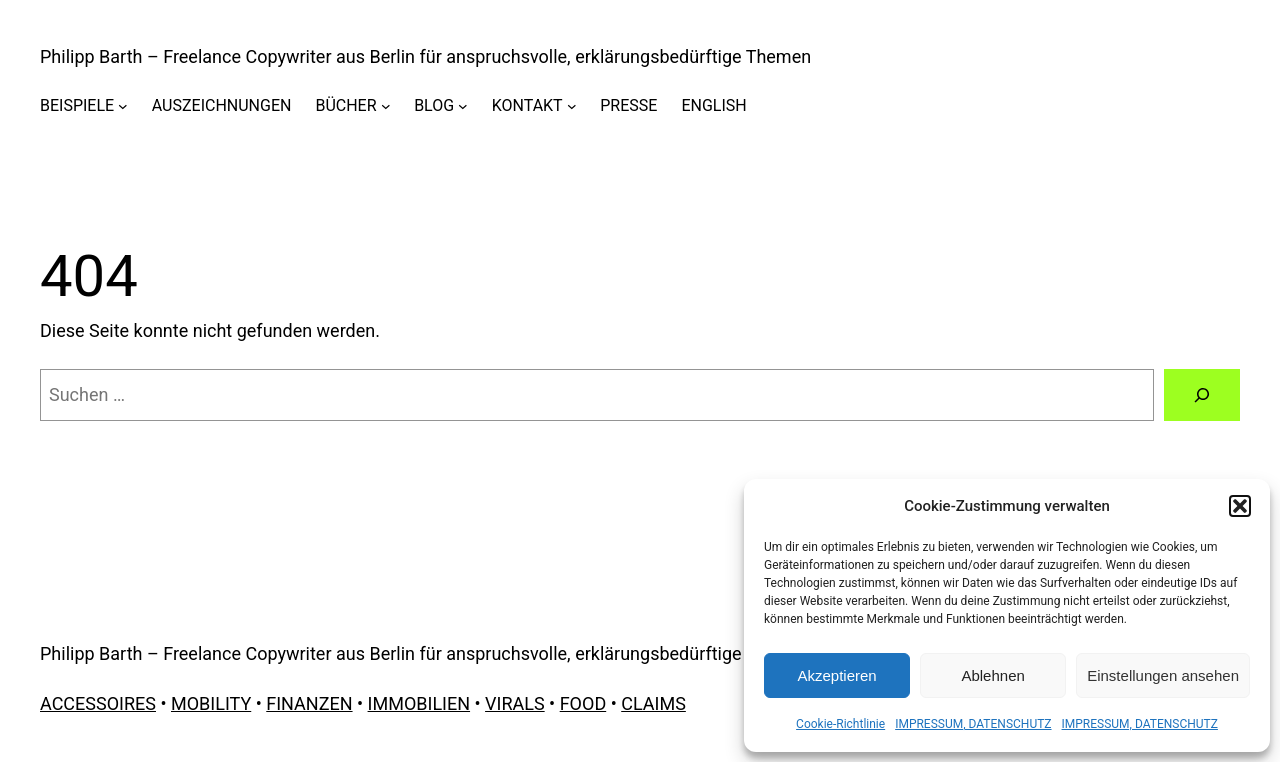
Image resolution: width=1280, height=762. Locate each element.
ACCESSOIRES (98, 703)
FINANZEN (309, 703)
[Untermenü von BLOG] (463, 106)
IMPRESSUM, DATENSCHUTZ (973, 724)
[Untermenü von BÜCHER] (386, 106)
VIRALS (515, 703)
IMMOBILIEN (419, 703)
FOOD (583, 703)
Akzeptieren (836, 675)
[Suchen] (1202, 395)
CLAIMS (653, 703)
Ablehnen (992, 675)
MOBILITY (211, 703)
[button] (1240, 506)
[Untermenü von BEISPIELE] (123, 106)
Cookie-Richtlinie (840, 724)
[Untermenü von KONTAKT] (572, 106)
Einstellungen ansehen (1163, 675)
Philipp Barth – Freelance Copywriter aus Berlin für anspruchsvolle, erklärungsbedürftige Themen (425, 56)
